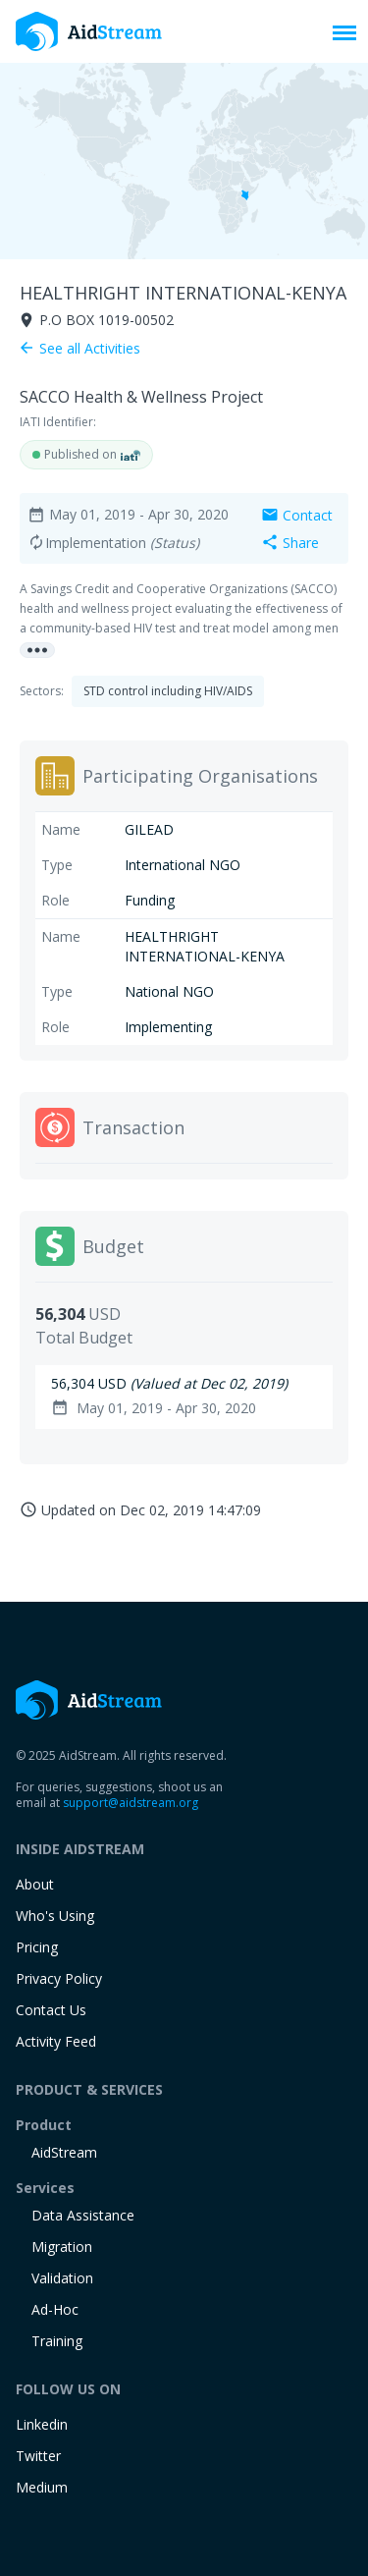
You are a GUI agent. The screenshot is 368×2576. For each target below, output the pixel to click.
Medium (42, 2487)
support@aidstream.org (130, 1802)
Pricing (37, 1947)
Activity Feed (56, 2041)
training (56, 2340)
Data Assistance (82, 2215)
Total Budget (83, 1337)
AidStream (64, 2152)
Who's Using (55, 1915)
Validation (62, 2278)
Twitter (38, 2455)
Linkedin (42, 2424)
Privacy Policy (59, 1978)
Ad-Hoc (55, 2309)
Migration (61, 2246)
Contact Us (51, 2010)
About (35, 1884)
